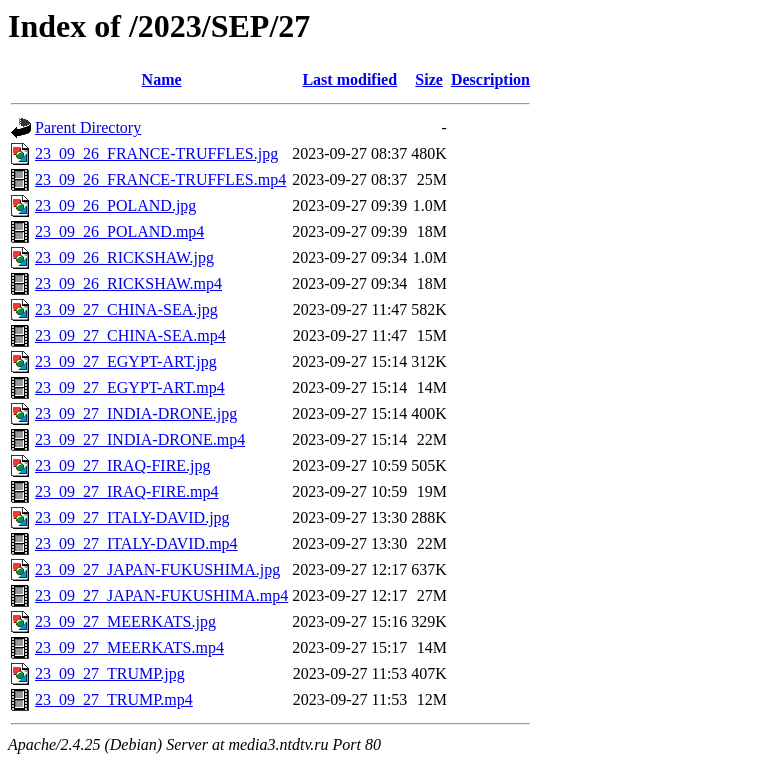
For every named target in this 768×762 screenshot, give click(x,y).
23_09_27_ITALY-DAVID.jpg (132, 517)
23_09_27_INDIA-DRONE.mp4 (140, 439)
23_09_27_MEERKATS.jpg (125, 621)
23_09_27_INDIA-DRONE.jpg (136, 413)
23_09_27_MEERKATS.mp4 (129, 647)
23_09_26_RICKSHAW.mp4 (128, 283)
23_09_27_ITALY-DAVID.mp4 (136, 543)
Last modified (349, 79)
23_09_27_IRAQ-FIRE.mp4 (127, 491)
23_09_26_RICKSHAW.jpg (124, 257)
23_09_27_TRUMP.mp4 (114, 699)
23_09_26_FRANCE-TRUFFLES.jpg (156, 153)
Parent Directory (88, 127)
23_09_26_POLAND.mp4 (119, 231)
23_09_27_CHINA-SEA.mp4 (130, 335)
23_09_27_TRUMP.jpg (110, 673)
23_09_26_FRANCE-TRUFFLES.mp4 (160, 179)
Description (490, 79)
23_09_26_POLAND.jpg (115, 205)
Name (162, 79)
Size (429, 79)
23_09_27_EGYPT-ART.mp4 (130, 387)
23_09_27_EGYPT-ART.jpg (126, 361)
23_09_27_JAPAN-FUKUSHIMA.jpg (157, 569)
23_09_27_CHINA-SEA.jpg (126, 309)
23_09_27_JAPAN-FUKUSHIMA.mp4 (161, 595)
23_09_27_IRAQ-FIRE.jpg (123, 465)
